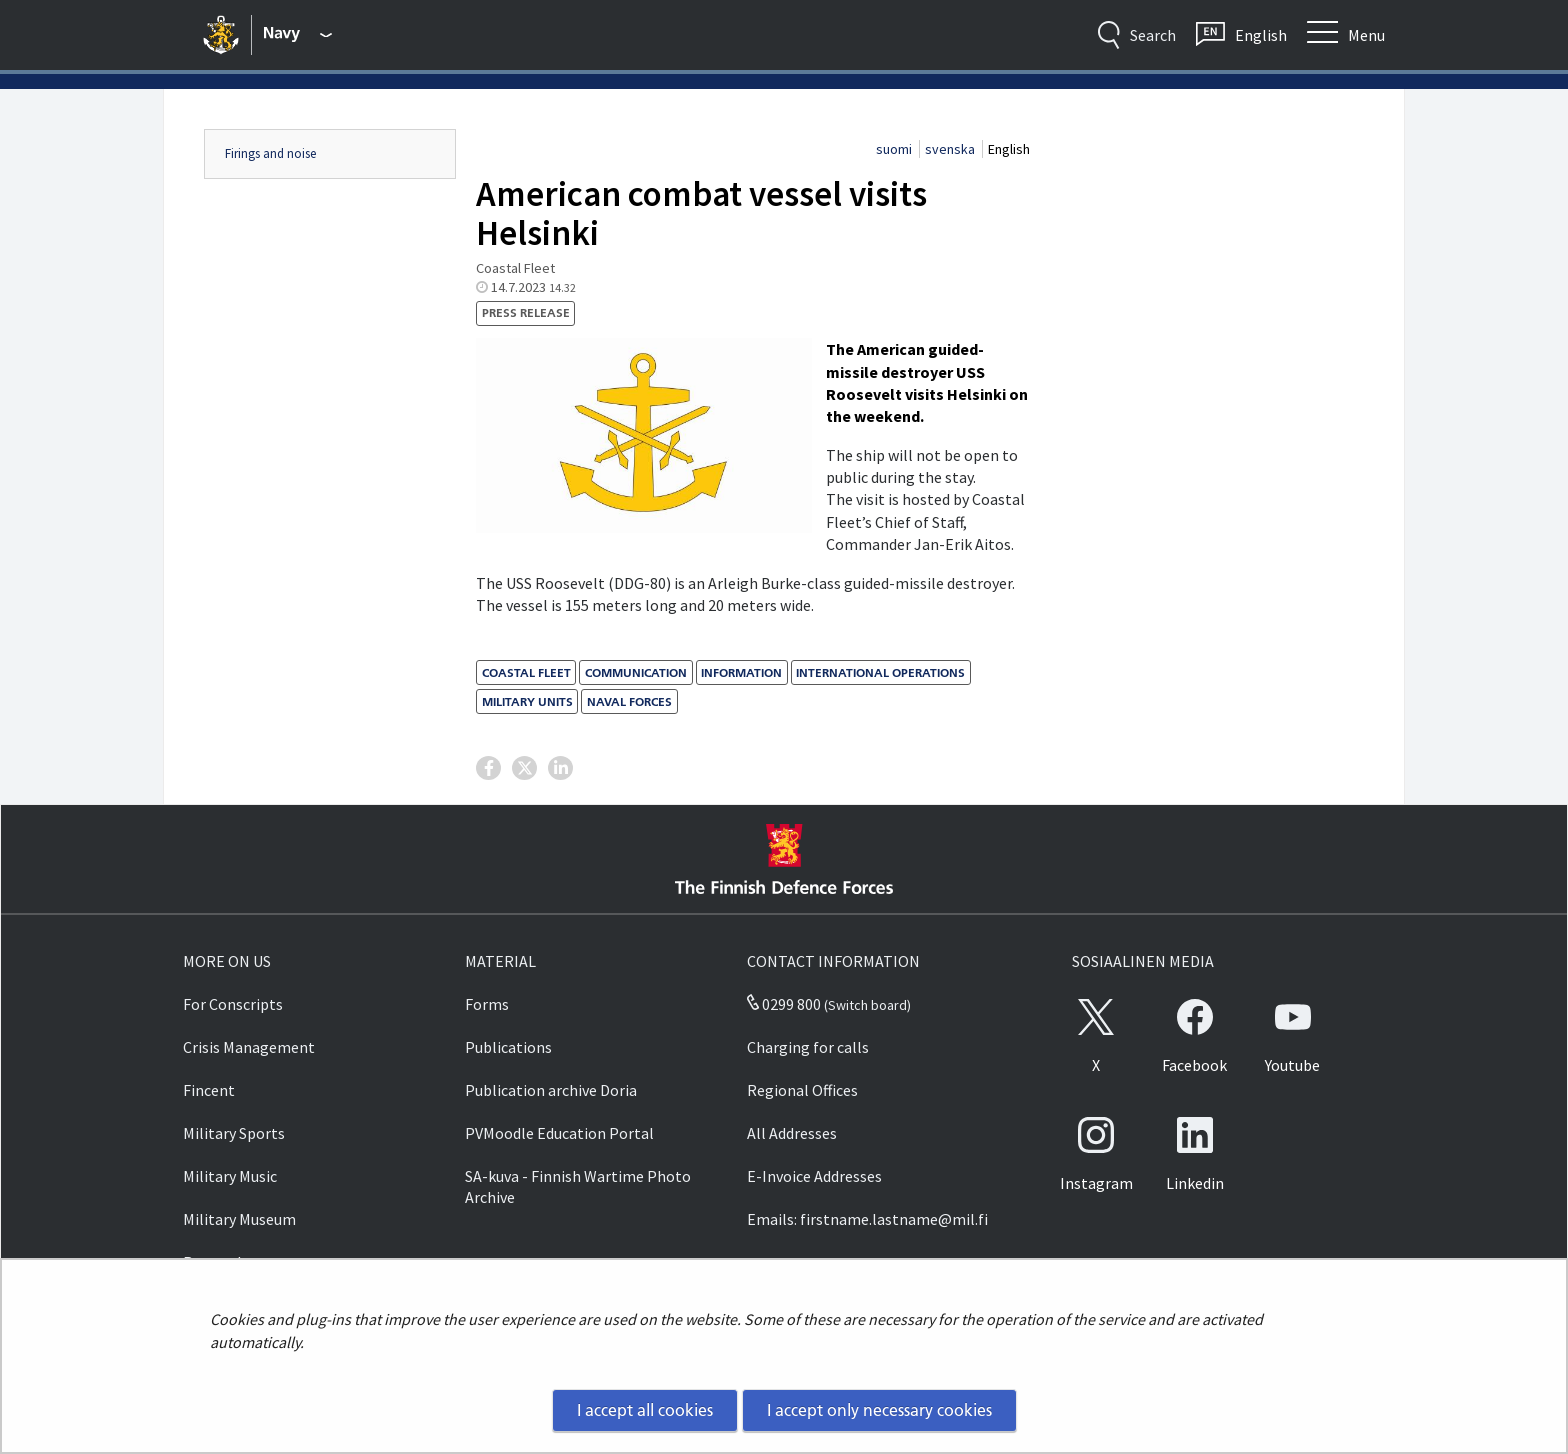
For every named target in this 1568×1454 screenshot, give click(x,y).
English (1009, 149)
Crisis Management (249, 1047)
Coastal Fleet (526, 672)
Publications (508, 1047)
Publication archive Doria (551, 1090)
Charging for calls (808, 1047)
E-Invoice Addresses (814, 1176)
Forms (487, 1004)
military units (527, 701)
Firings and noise (270, 153)
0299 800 (784, 1004)
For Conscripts (233, 1004)
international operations (880, 672)
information (741, 672)
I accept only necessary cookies (879, 1410)
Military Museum (239, 1219)
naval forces (629, 701)
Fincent (209, 1090)
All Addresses (792, 1133)
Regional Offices (802, 1090)
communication (636, 672)
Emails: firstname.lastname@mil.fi (867, 1219)
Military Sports (234, 1133)
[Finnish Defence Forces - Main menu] (298, 35)
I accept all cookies (645, 1410)
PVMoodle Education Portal (559, 1133)
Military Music (230, 1176)
